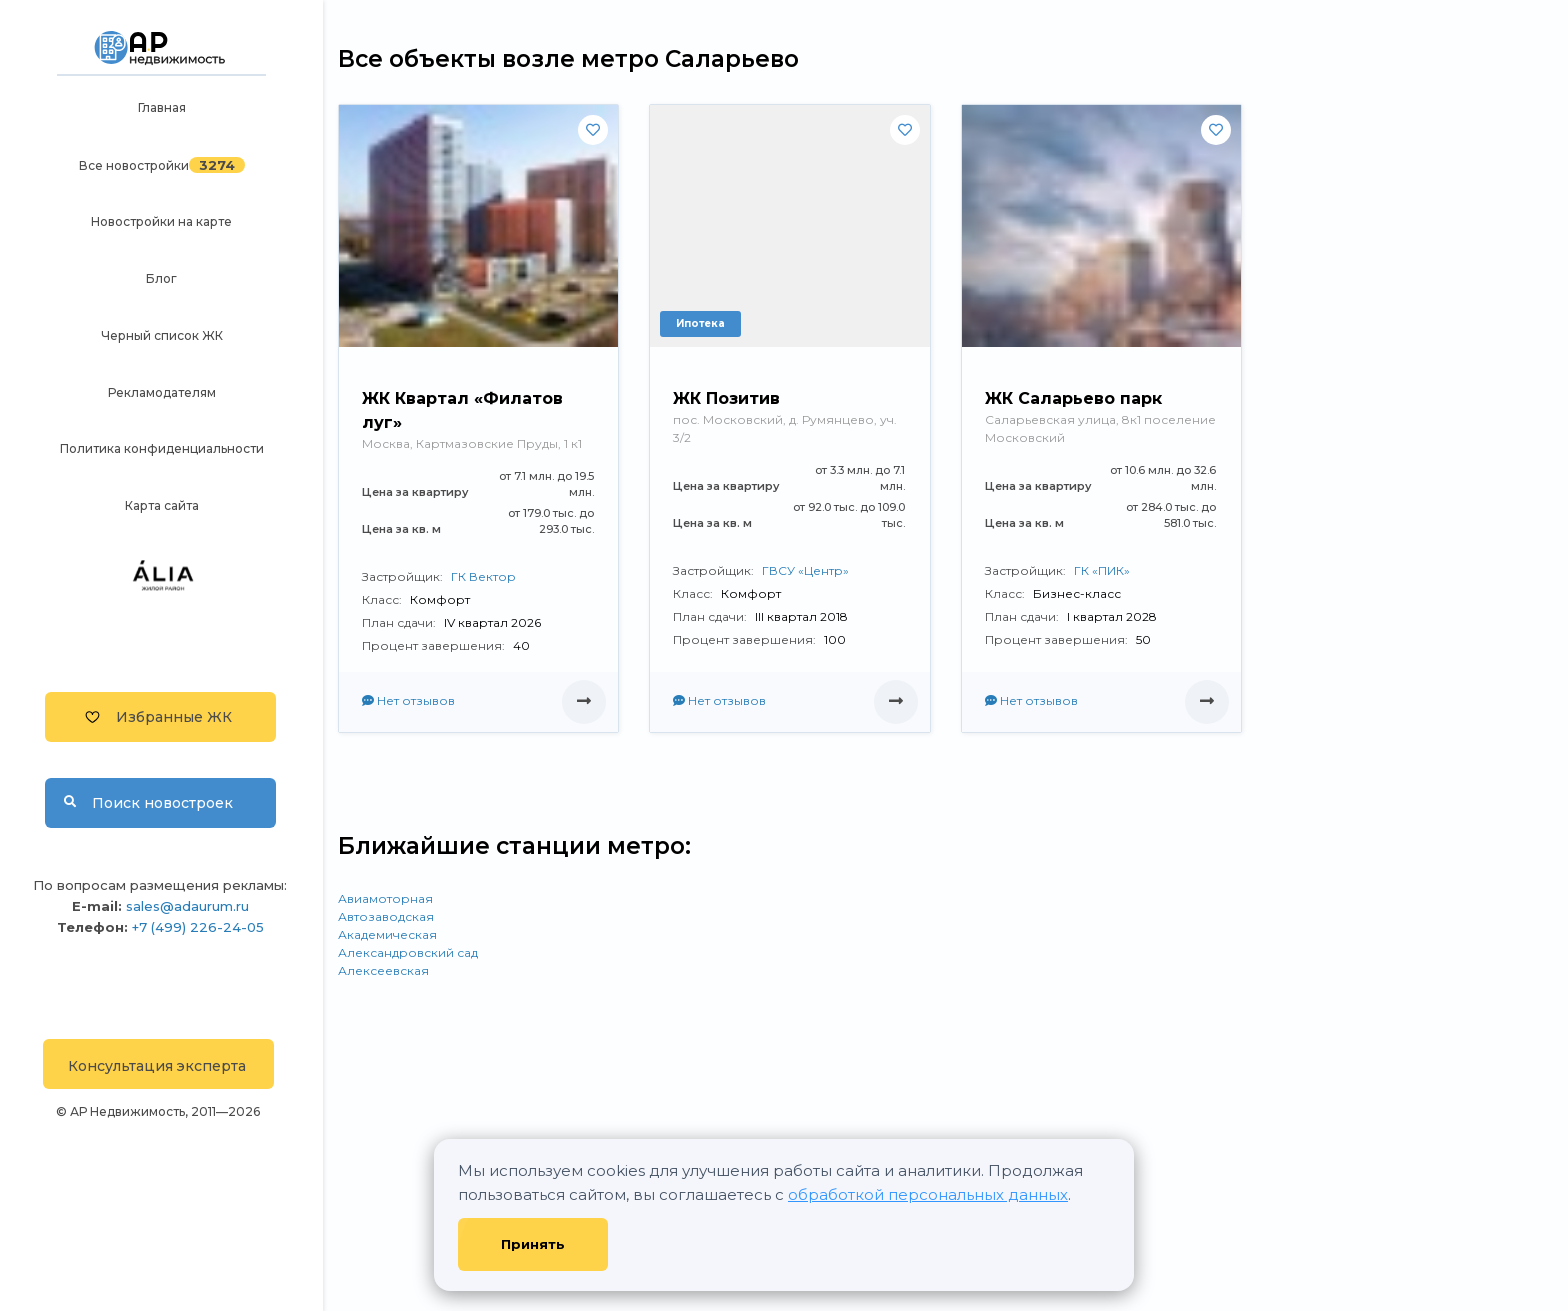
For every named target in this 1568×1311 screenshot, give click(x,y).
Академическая (387, 934)
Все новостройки (134, 165)
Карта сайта (162, 505)
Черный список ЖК (162, 335)
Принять (533, 1244)
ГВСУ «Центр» (805, 570)
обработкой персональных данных (928, 1194)
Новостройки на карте (161, 221)
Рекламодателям (162, 392)
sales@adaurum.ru (187, 906)
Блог (161, 278)
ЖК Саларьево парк (1073, 398)
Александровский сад (408, 952)
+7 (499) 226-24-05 (198, 927)
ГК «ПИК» (1102, 570)
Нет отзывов (408, 700)
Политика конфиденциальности (162, 448)
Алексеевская (383, 970)
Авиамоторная (385, 898)
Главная (162, 107)
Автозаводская (386, 916)
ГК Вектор (483, 576)
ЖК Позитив (726, 398)
